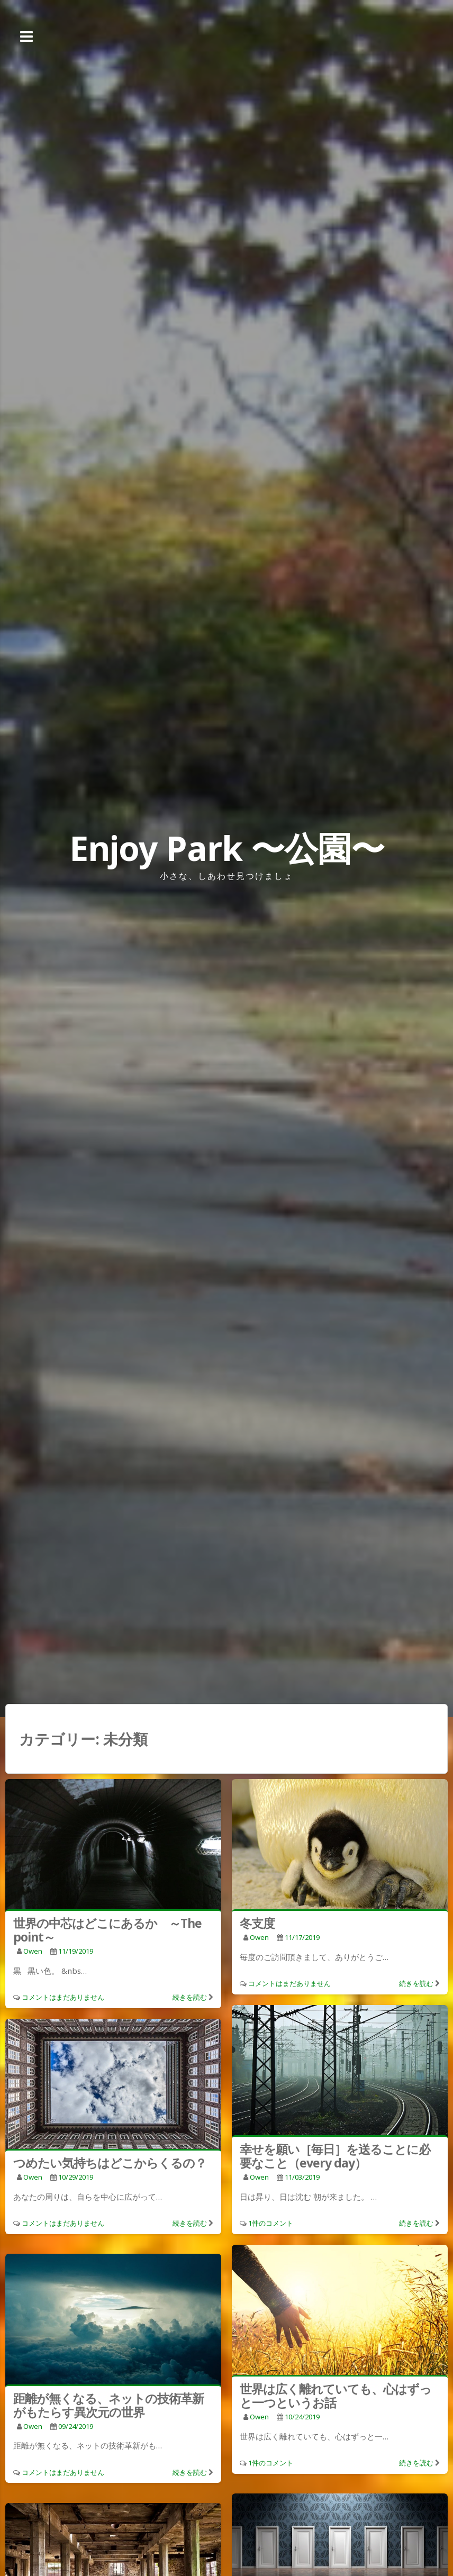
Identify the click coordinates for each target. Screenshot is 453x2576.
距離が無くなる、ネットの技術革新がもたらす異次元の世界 (108, 2405)
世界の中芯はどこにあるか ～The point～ (107, 1930)
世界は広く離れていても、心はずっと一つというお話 (335, 2395)
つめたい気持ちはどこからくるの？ (109, 2162)
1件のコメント (270, 2223)
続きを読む (190, 1997)
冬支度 (257, 1923)
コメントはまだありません (63, 1997)
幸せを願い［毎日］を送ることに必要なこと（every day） (335, 2155)
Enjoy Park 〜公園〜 (226, 848)
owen (32, 1951)
